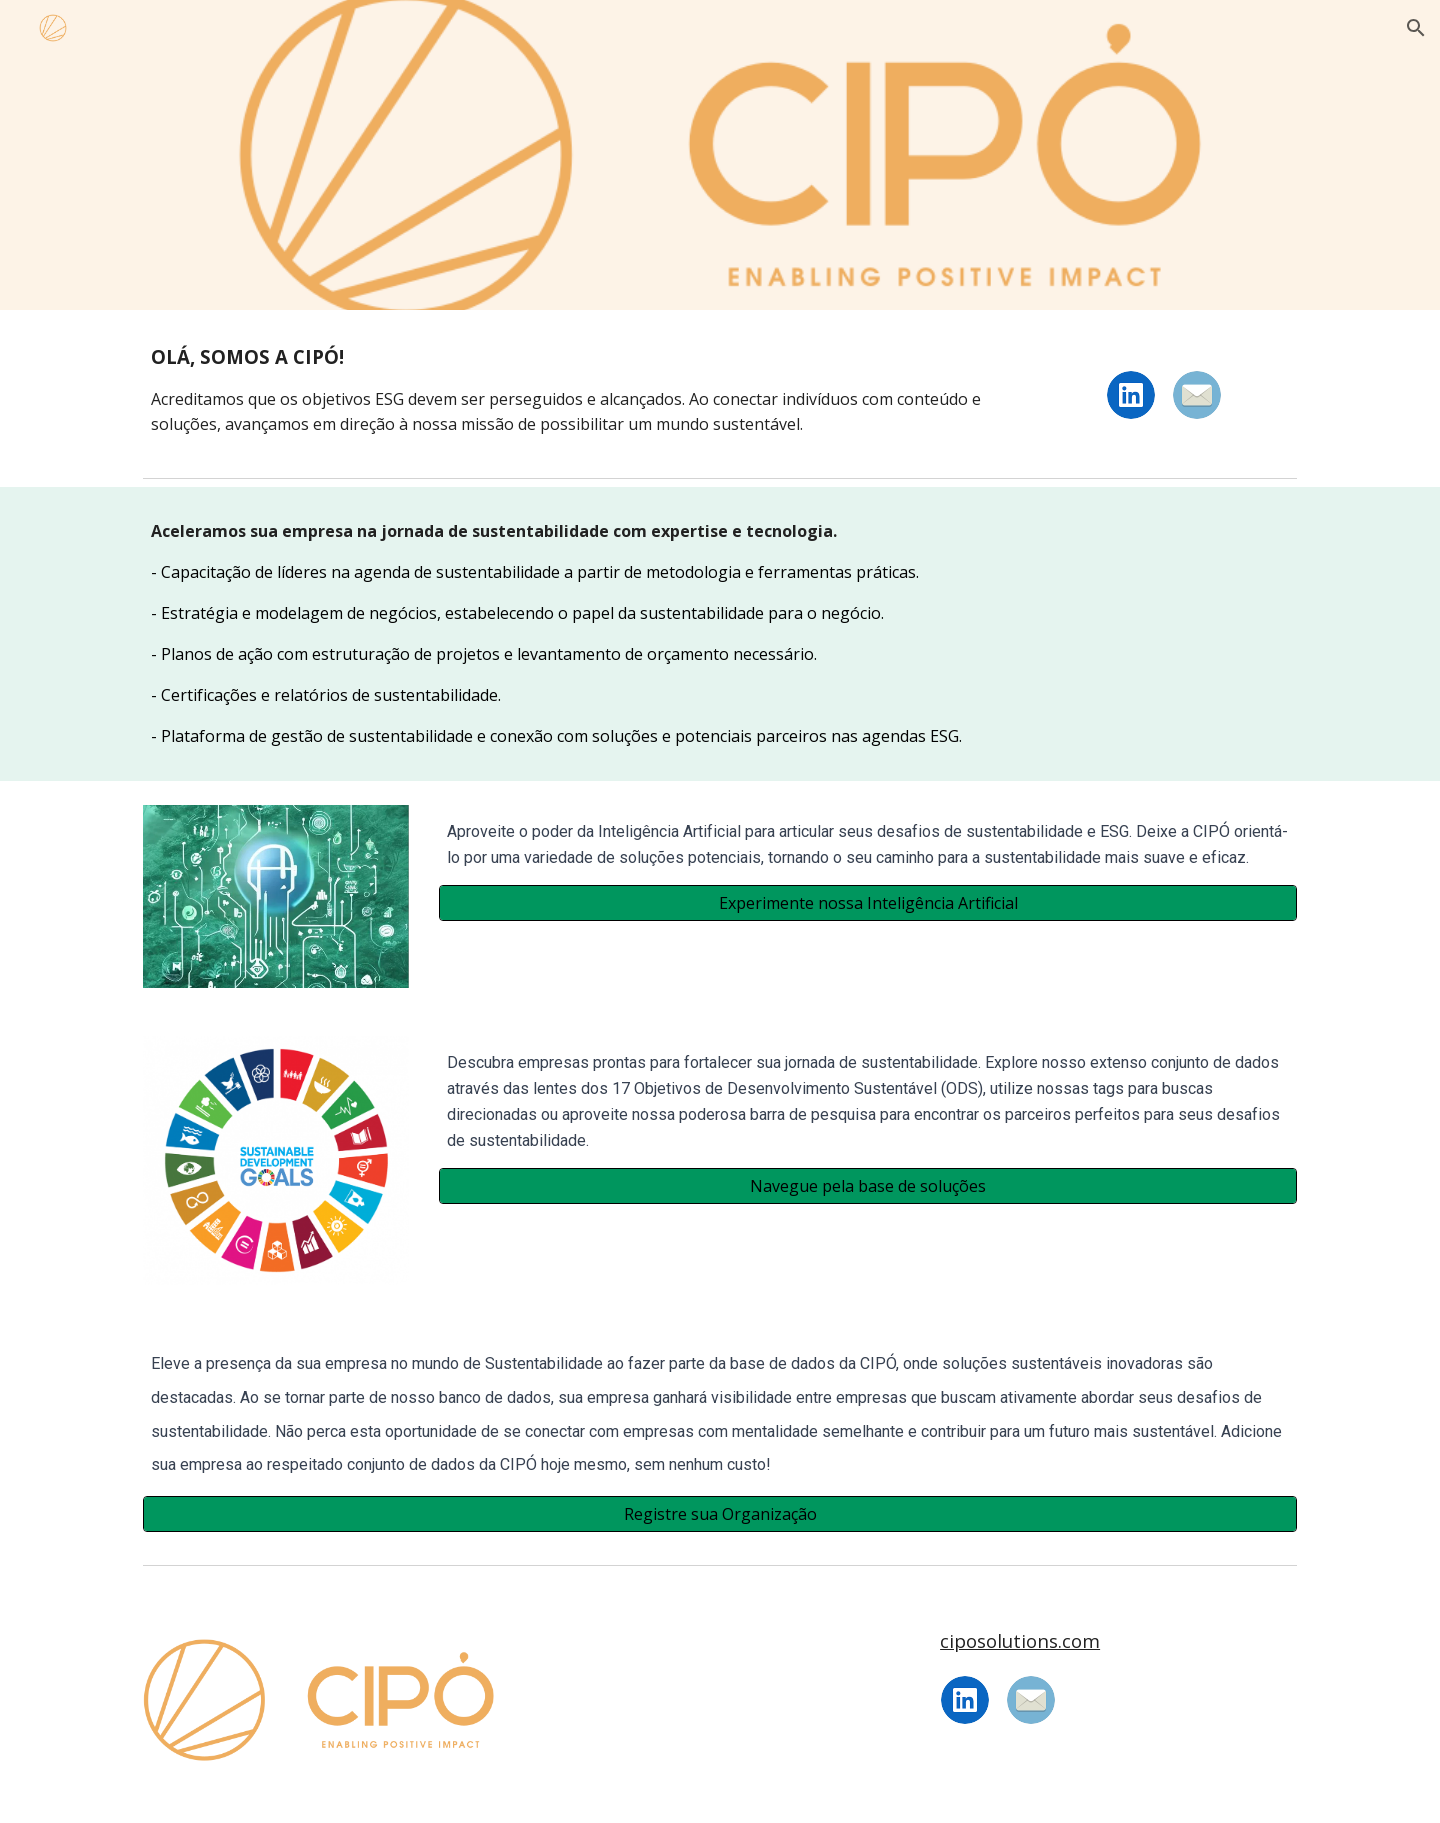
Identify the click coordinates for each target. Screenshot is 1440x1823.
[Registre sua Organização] (720, 1514)
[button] (1416, 28)
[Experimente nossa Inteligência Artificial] (868, 903)
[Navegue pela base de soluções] (868, 1186)
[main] (572, 389)
